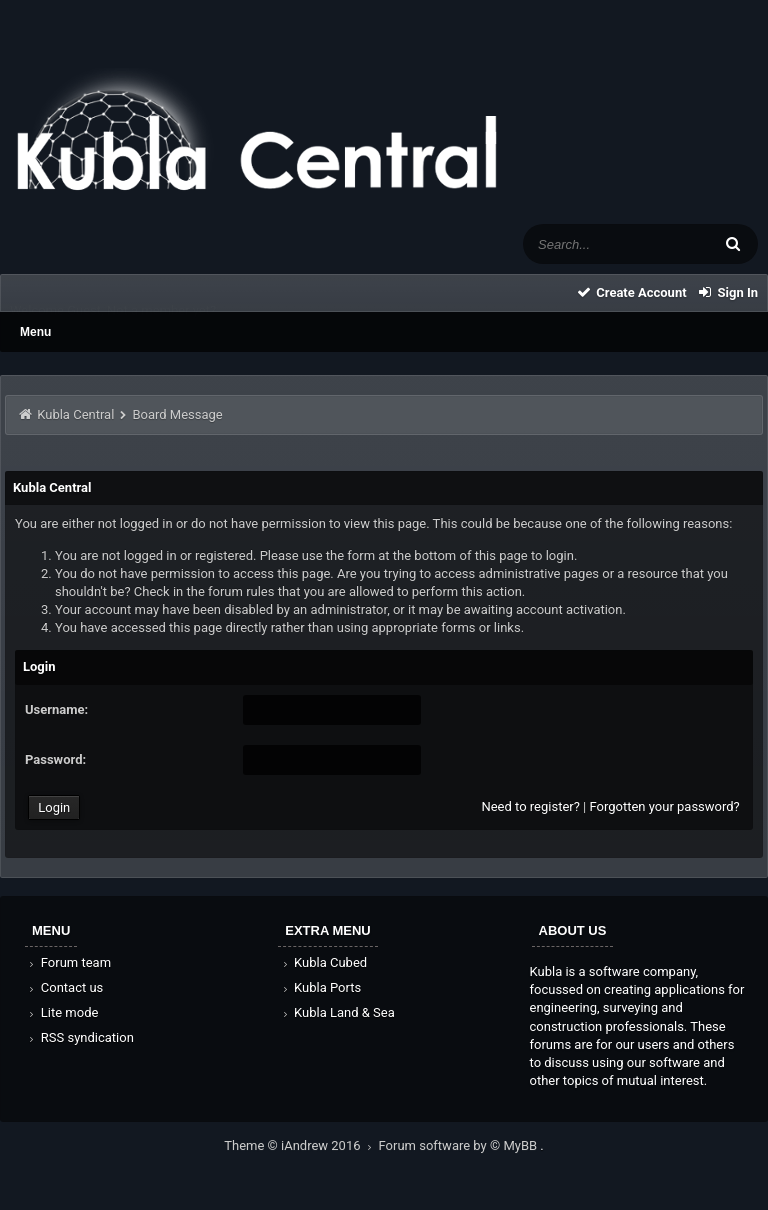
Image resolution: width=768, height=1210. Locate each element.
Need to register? (530, 806)
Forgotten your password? (664, 806)
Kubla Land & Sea (337, 1012)
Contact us (64, 987)
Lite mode (62, 1012)
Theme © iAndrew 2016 (301, 1145)
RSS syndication (80, 1037)
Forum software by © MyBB (460, 1145)
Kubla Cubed (323, 962)
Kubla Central (75, 414)
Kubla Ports (320, 987)
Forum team (68, 962)
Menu (35, 332)
